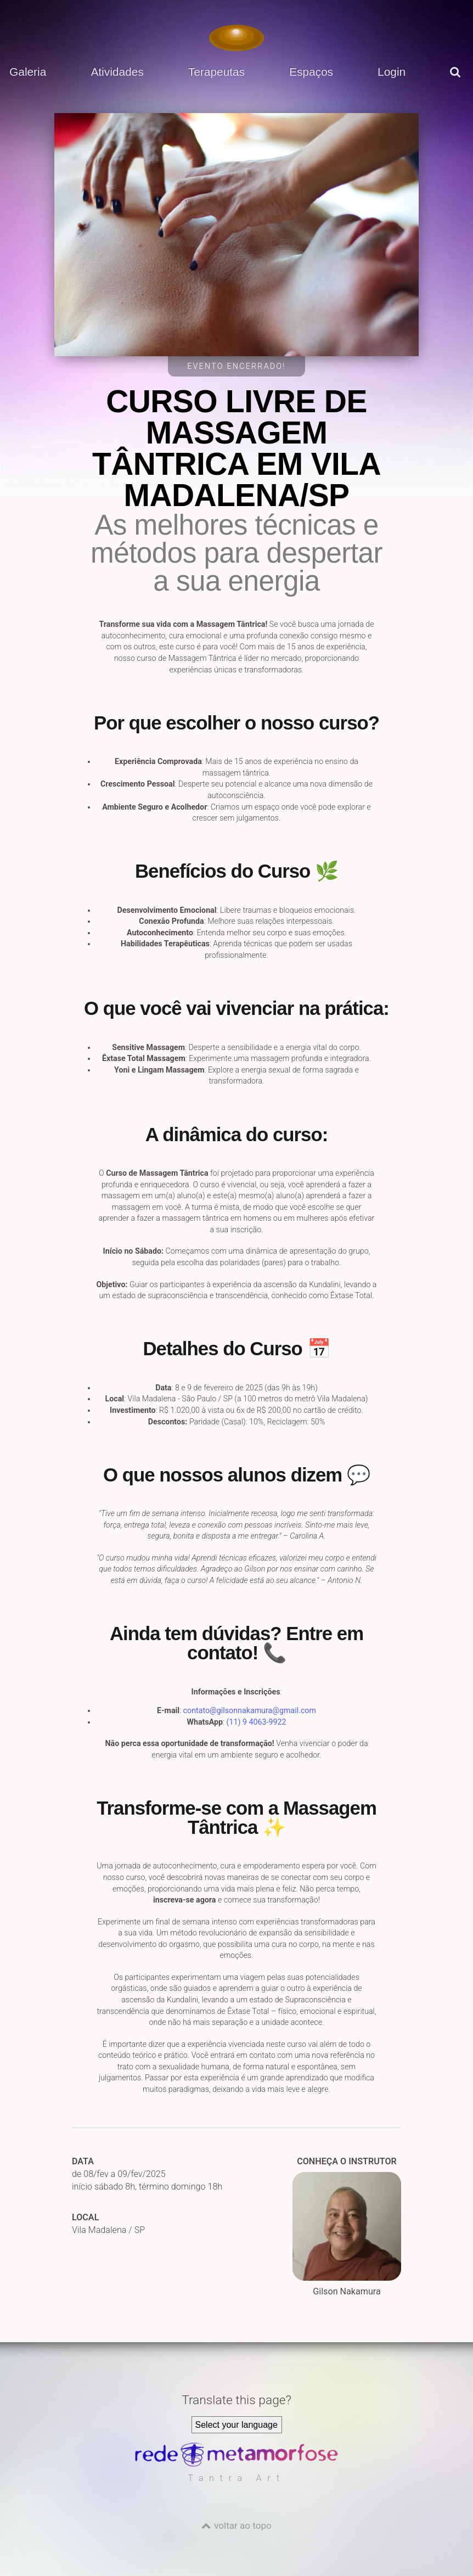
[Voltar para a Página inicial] (236, 38)
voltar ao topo (243, 2525)
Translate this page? (236, 2400)
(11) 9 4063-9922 (256, 1722)
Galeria (27, 71)
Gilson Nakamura (346, 2234)
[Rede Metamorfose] (236, 2464)
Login (392, 71)
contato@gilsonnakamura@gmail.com (249, 1710)
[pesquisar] (457, 80)
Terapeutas (216, 71)
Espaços (311, 71)
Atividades (117, 71)
